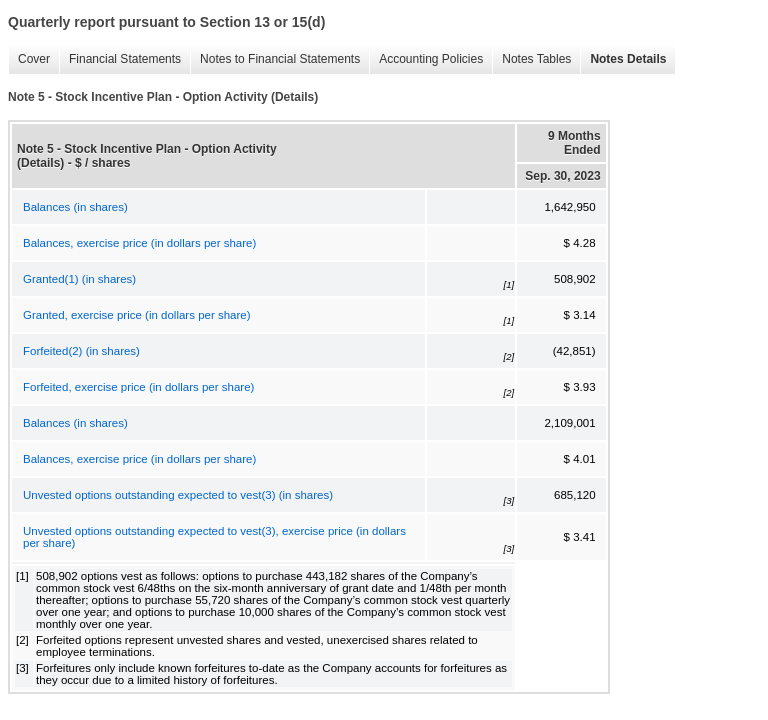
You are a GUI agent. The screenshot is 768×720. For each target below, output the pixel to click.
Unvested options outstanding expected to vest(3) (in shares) (178, 495)
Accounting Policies (426, 59)
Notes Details (623, 59)
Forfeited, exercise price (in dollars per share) (138, 387)
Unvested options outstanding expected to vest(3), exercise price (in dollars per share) (214, 537)
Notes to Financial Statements (275, 59)
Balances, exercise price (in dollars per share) (139, 243)
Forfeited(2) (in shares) (81, 351)
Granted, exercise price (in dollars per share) (137, 315)
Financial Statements (120, 59)
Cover (29, 59)
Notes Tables (531, 59)
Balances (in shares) (75, 207)
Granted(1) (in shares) (79, 279)
